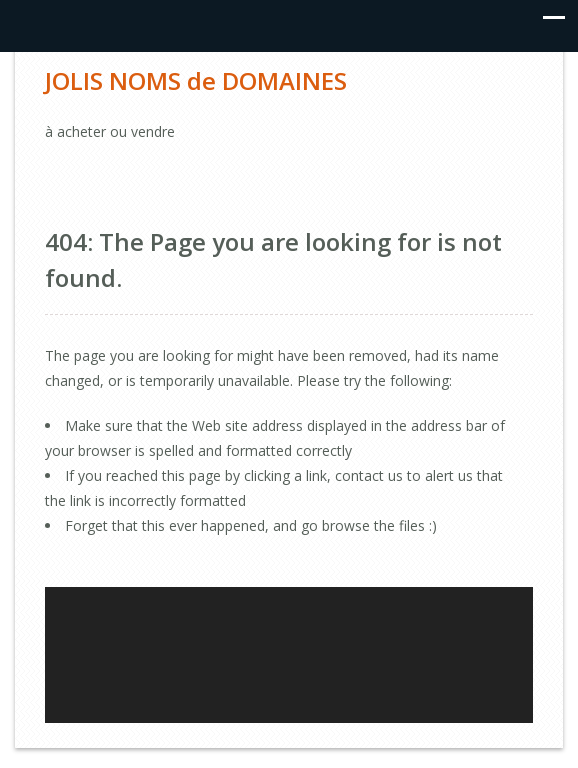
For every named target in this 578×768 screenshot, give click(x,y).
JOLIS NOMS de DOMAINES (196, 80)
